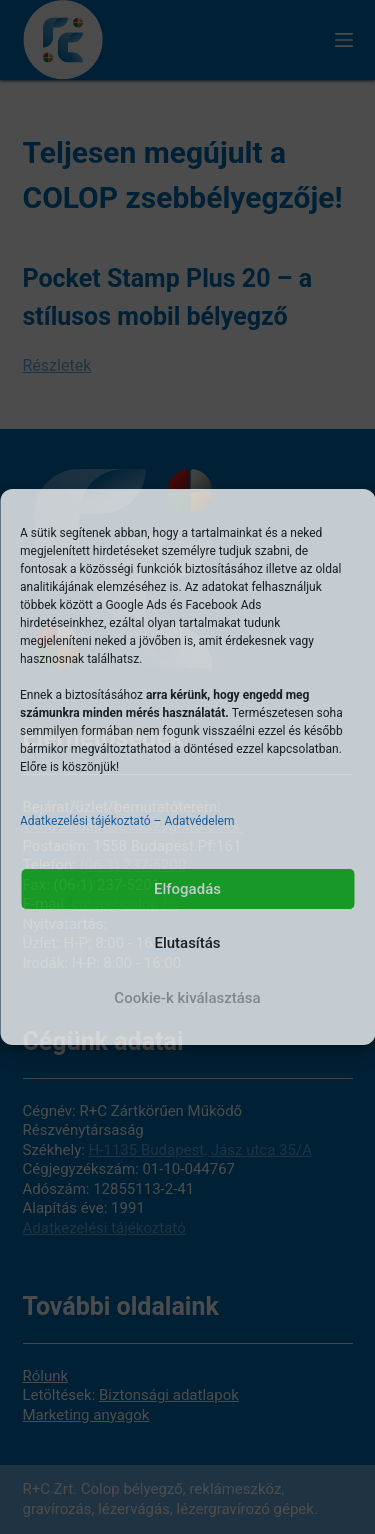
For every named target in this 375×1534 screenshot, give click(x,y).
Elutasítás (187, 943)
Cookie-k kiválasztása (187, 998)
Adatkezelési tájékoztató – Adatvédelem (127, 821)
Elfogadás (187, 889)
